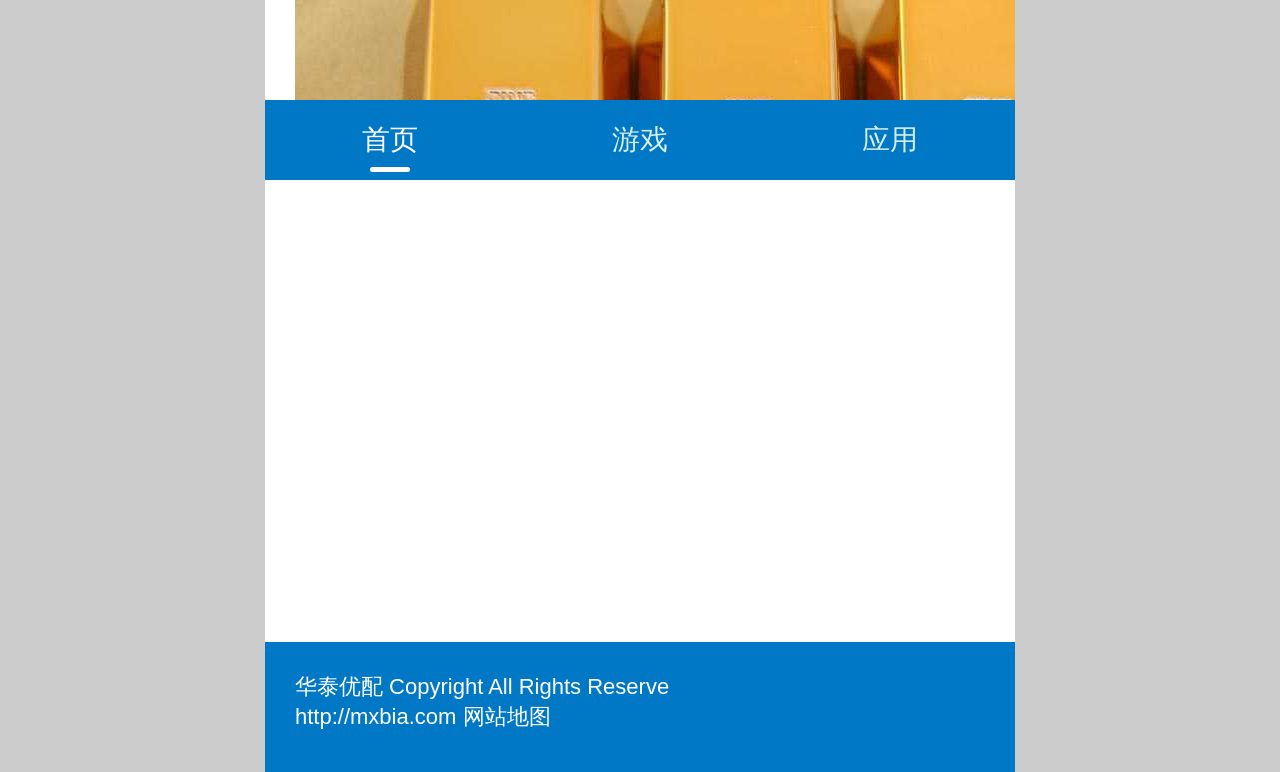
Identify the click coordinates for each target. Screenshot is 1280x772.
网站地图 (507, 716)
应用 (890, 139)
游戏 (640, 139)
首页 (390, 139)
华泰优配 (339, 686)
